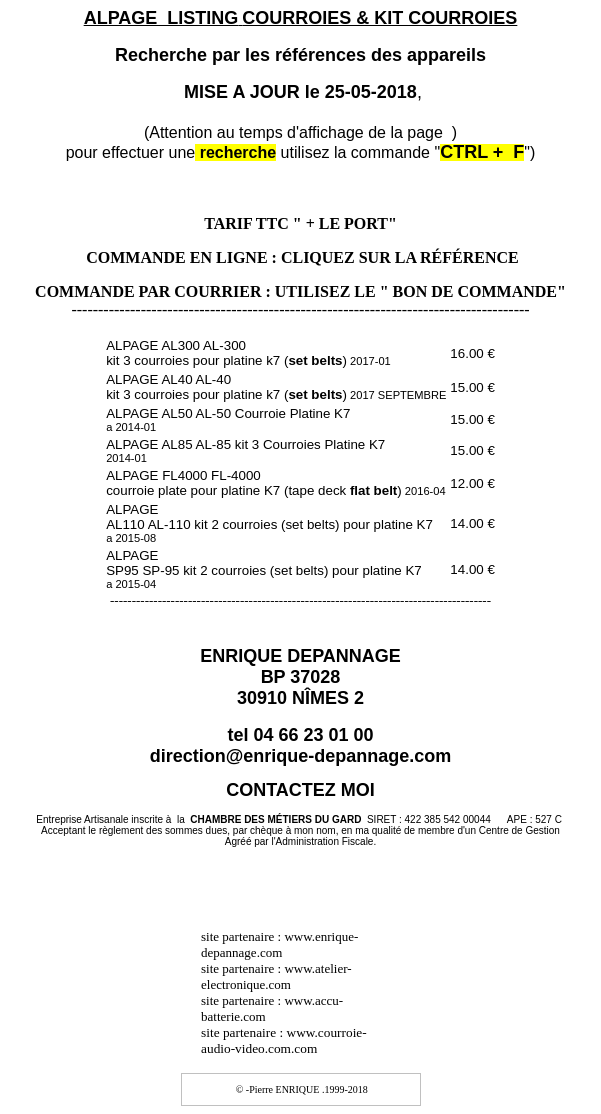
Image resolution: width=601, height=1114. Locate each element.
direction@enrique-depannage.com (301, 756)
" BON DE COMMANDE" (473, 291)
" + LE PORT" (345, 223)
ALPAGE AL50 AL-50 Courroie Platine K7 (228, 419)
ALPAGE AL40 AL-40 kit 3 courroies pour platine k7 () (276, 387)
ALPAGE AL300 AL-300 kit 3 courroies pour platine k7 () (248, 353)
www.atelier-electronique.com (276, 976)
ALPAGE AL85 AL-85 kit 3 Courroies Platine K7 (245, 450)
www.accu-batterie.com (272, 1008)
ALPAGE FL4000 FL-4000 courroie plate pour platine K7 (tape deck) (275, 483)
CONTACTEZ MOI (300, 790)
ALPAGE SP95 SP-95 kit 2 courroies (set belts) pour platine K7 (264, 569)
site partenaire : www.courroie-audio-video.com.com (284, 1040)
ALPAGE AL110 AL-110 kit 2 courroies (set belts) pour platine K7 (269, 523)
